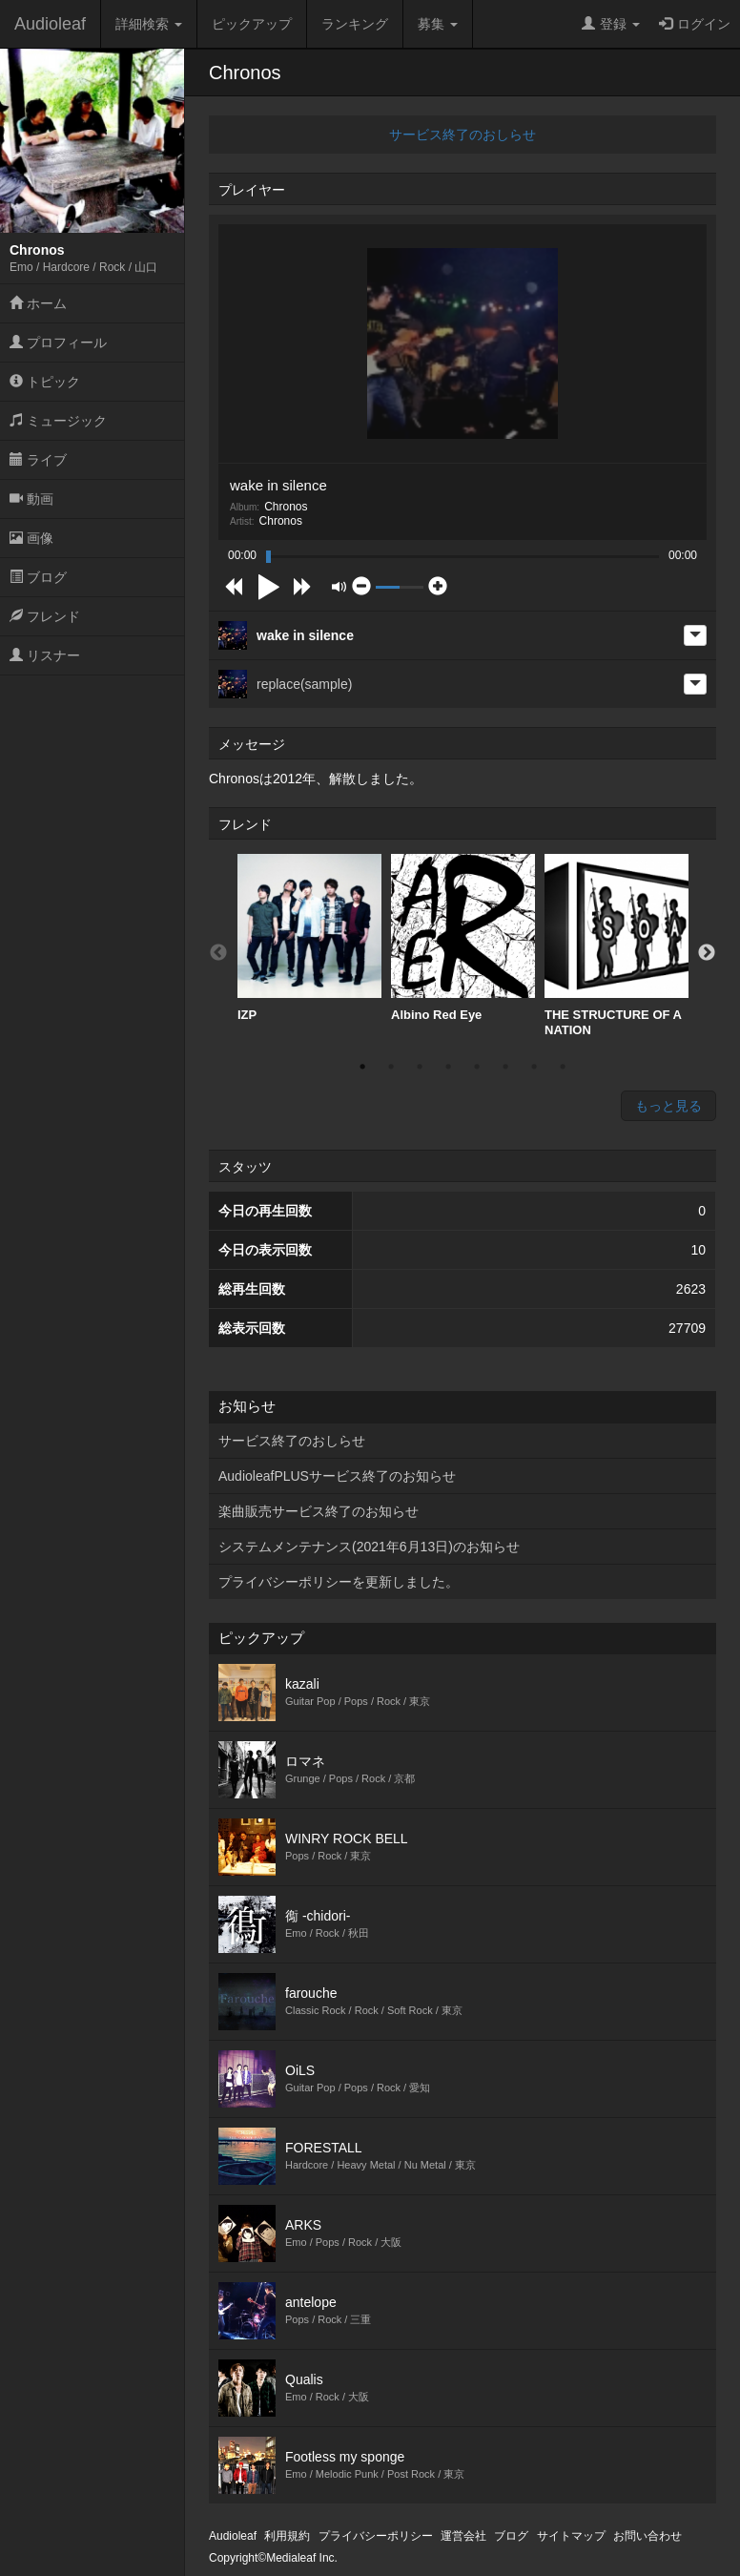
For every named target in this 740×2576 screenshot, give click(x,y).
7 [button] (534, 1066)
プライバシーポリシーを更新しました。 (338, 1581)
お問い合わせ (647, 2536)
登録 (611, 23)
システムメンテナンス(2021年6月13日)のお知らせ (369, 1546)
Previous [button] (218, 953)
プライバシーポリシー (376, 2536)
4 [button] (448, 1066)
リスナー (45, 655)
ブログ (38, 577)
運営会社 (463, 2536)
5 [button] (476, 1066)
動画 (31, 499)
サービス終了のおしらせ (462, 134)
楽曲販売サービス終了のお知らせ (318, 1511)
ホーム (38, 303)
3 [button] (419, 1066)
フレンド (45, 616)
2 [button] (391, 1066)
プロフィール (58, 342)
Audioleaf (50, 23)
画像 (31, 538)
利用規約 (287, 2536)
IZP (309, 938)
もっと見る (668, 1105)
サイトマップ (571, 2536)
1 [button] (362, 1066)
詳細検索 (148, 23)
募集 (438, 23)
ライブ (38, 459)
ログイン (694, 23)
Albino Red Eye (463, 938)
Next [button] (706, 953)
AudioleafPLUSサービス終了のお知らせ (337, 1476)
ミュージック (58, 420)
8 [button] (562, 1066)
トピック (45, 381)
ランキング (354, 23)
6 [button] (505, 1066)
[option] (309, 938)
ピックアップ (252, 23)
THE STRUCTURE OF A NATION (617, 945)
